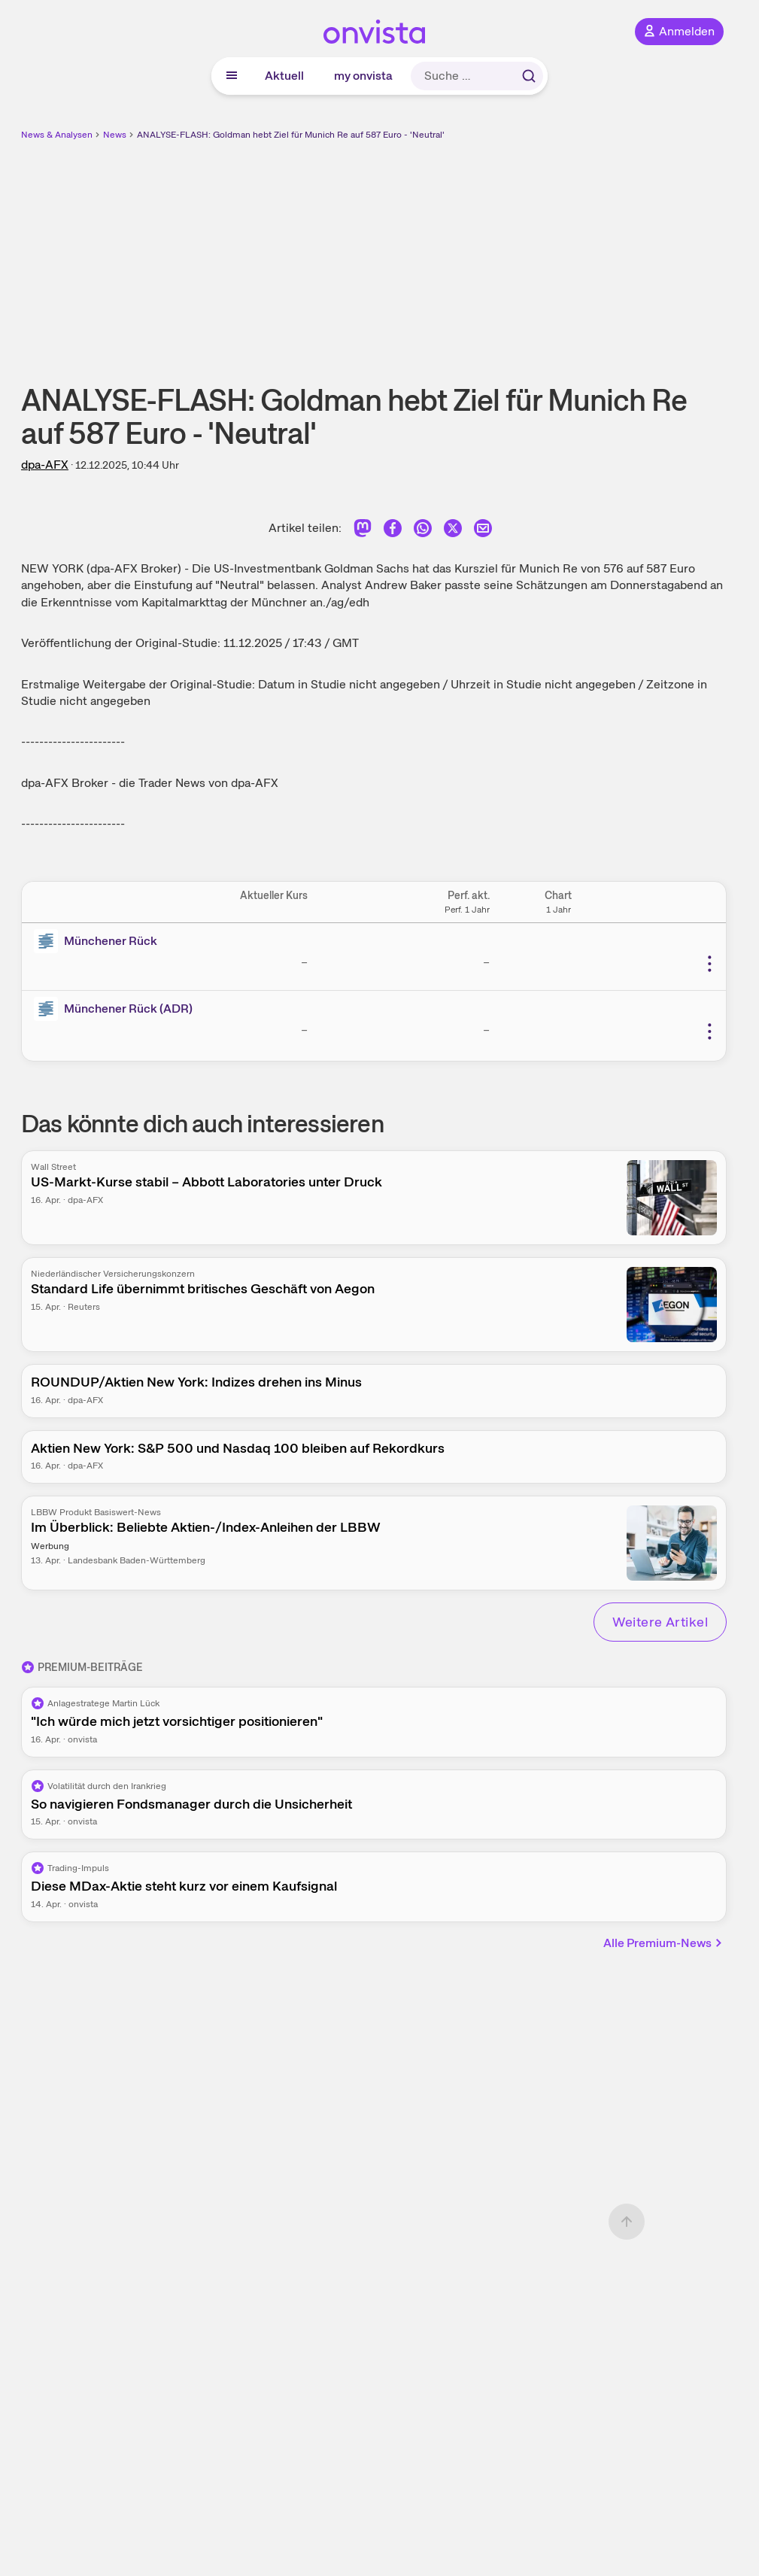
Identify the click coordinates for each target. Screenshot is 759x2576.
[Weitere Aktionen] (709, 963)
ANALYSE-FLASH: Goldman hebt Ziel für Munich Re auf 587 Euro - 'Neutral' (291, 135)
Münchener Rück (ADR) (128, 1008)
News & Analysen (57, 135)
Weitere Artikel (660, 1621)
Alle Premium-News (663, 1943)
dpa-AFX (44, 464)
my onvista (363, 76)
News (114, 135)
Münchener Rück (110, 941)
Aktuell (284, 76)
